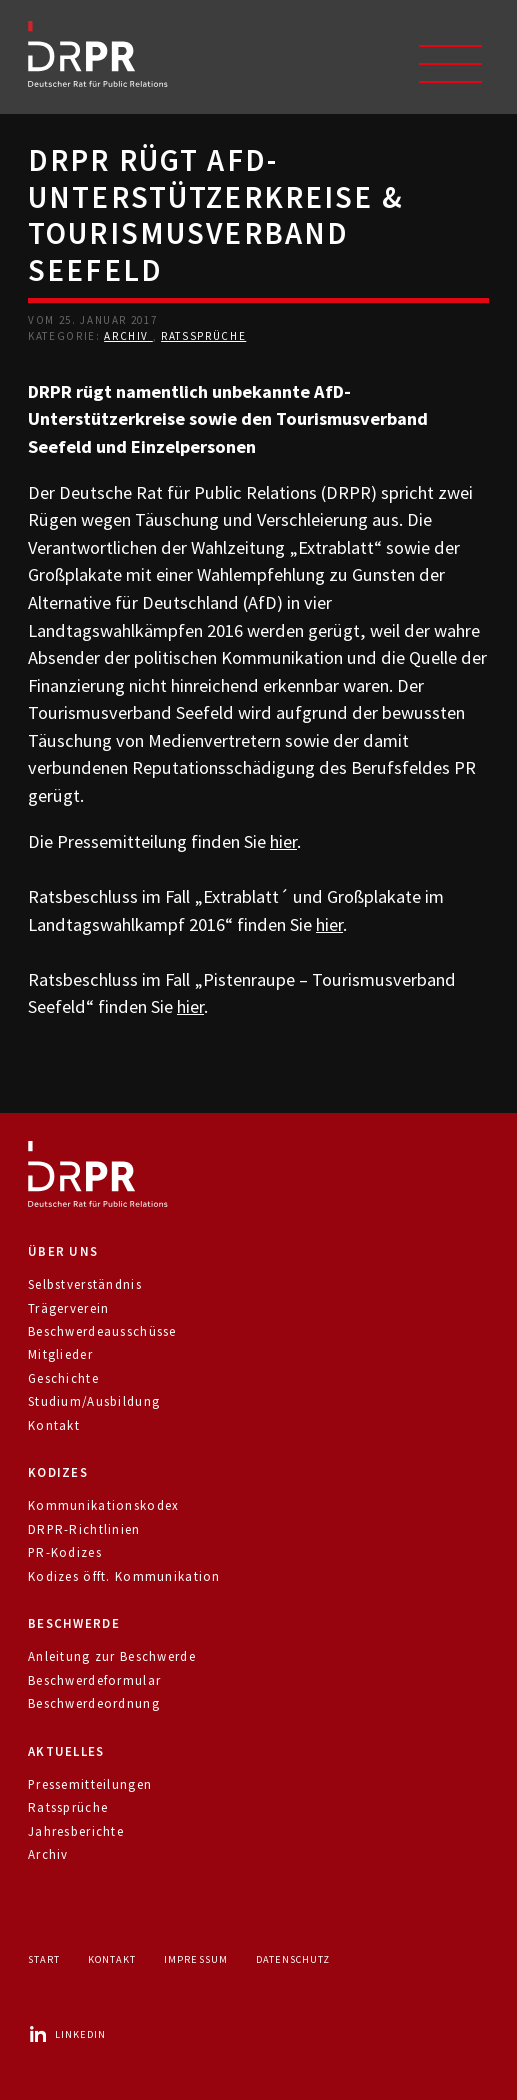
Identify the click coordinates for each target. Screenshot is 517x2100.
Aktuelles (66, 1751)
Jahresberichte (76, 1831)
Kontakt (54, 1425)
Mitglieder (60, 1354)
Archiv (128, 336)
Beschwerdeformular (94, 1680)
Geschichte (63, 1378)
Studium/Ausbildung (94, 1401)
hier (283, 841)
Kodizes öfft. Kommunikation (124, 1576)
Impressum (195, 1959)
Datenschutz (293, 1959)
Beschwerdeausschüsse (102, 1331)
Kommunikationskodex (103, 1505)
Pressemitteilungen (90, 1784)
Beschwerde (74, 1623)
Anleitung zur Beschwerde (112, 1656)
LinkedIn (67, 2034)
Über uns (63, 1251)
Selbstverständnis (85, 1284)
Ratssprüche (203, 336)
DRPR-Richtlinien (84, 1529)
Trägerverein (68, 1308)
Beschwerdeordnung (94, 1703)
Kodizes (58, 1472)
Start (44, 1959)
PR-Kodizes (65, 1552)
